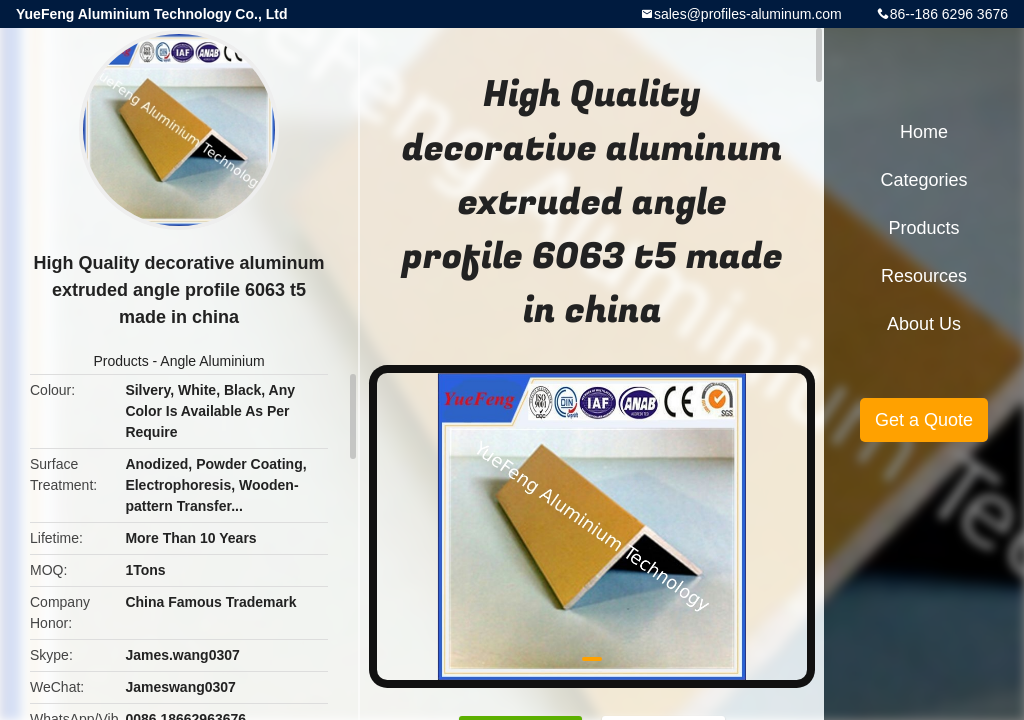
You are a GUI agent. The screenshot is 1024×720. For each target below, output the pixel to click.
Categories (923, 180)
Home (924, 132)
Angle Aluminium (212, 361)
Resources (924, 276)
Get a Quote (924, 420)
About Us (924, 324)
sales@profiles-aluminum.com (748, 14)
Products (120, 361)
